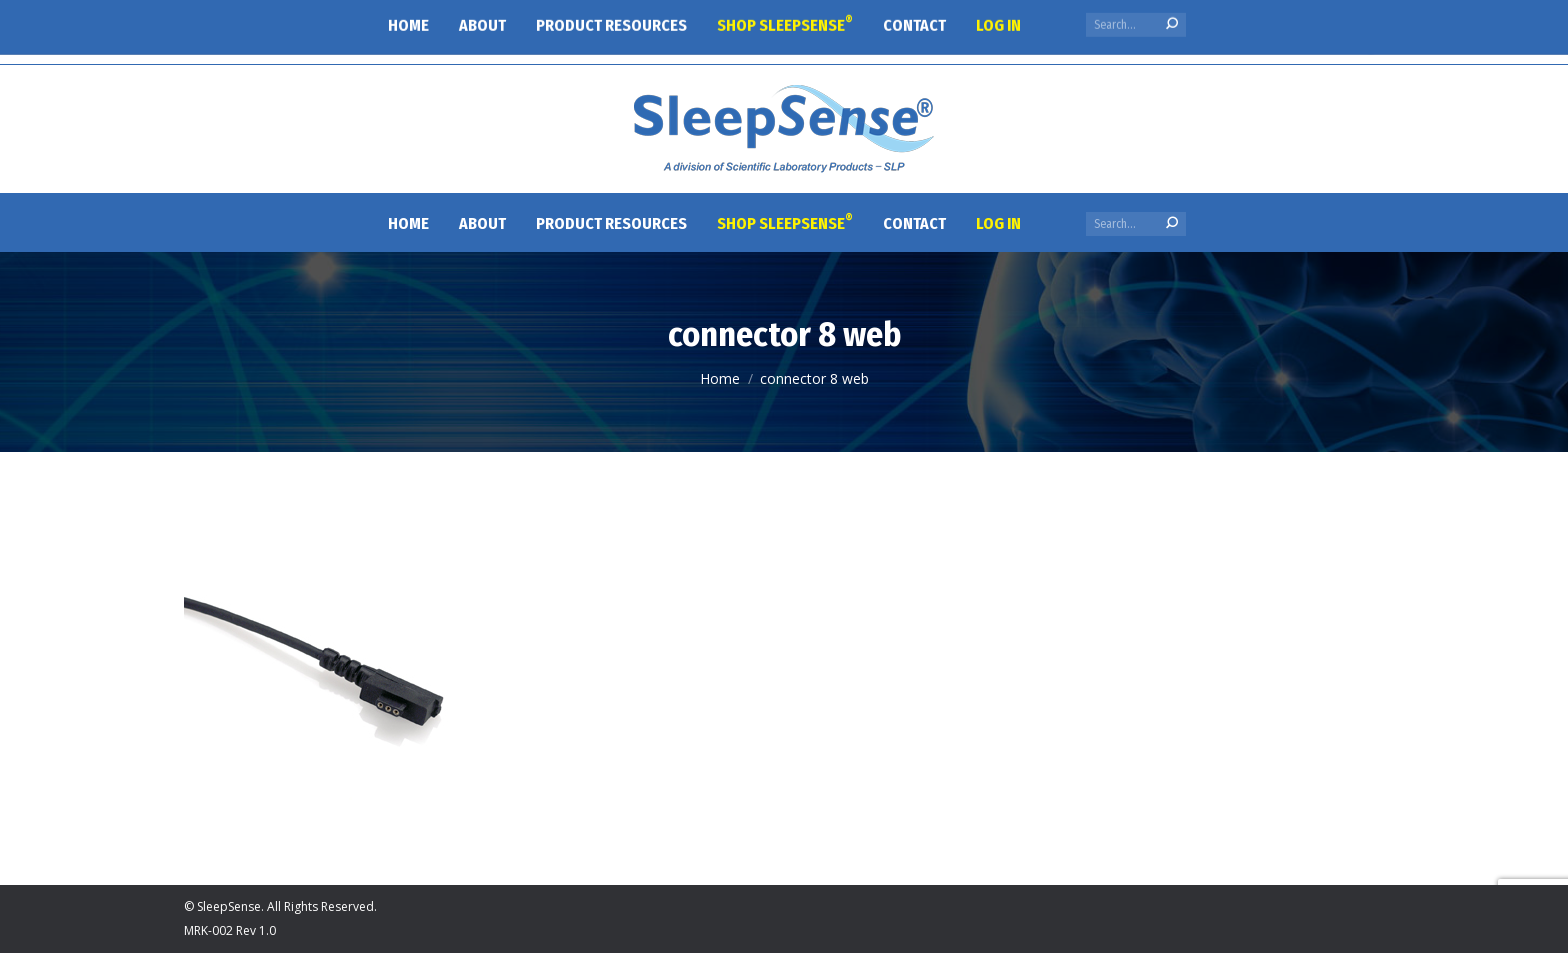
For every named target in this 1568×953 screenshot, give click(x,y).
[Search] (1136, 224)
